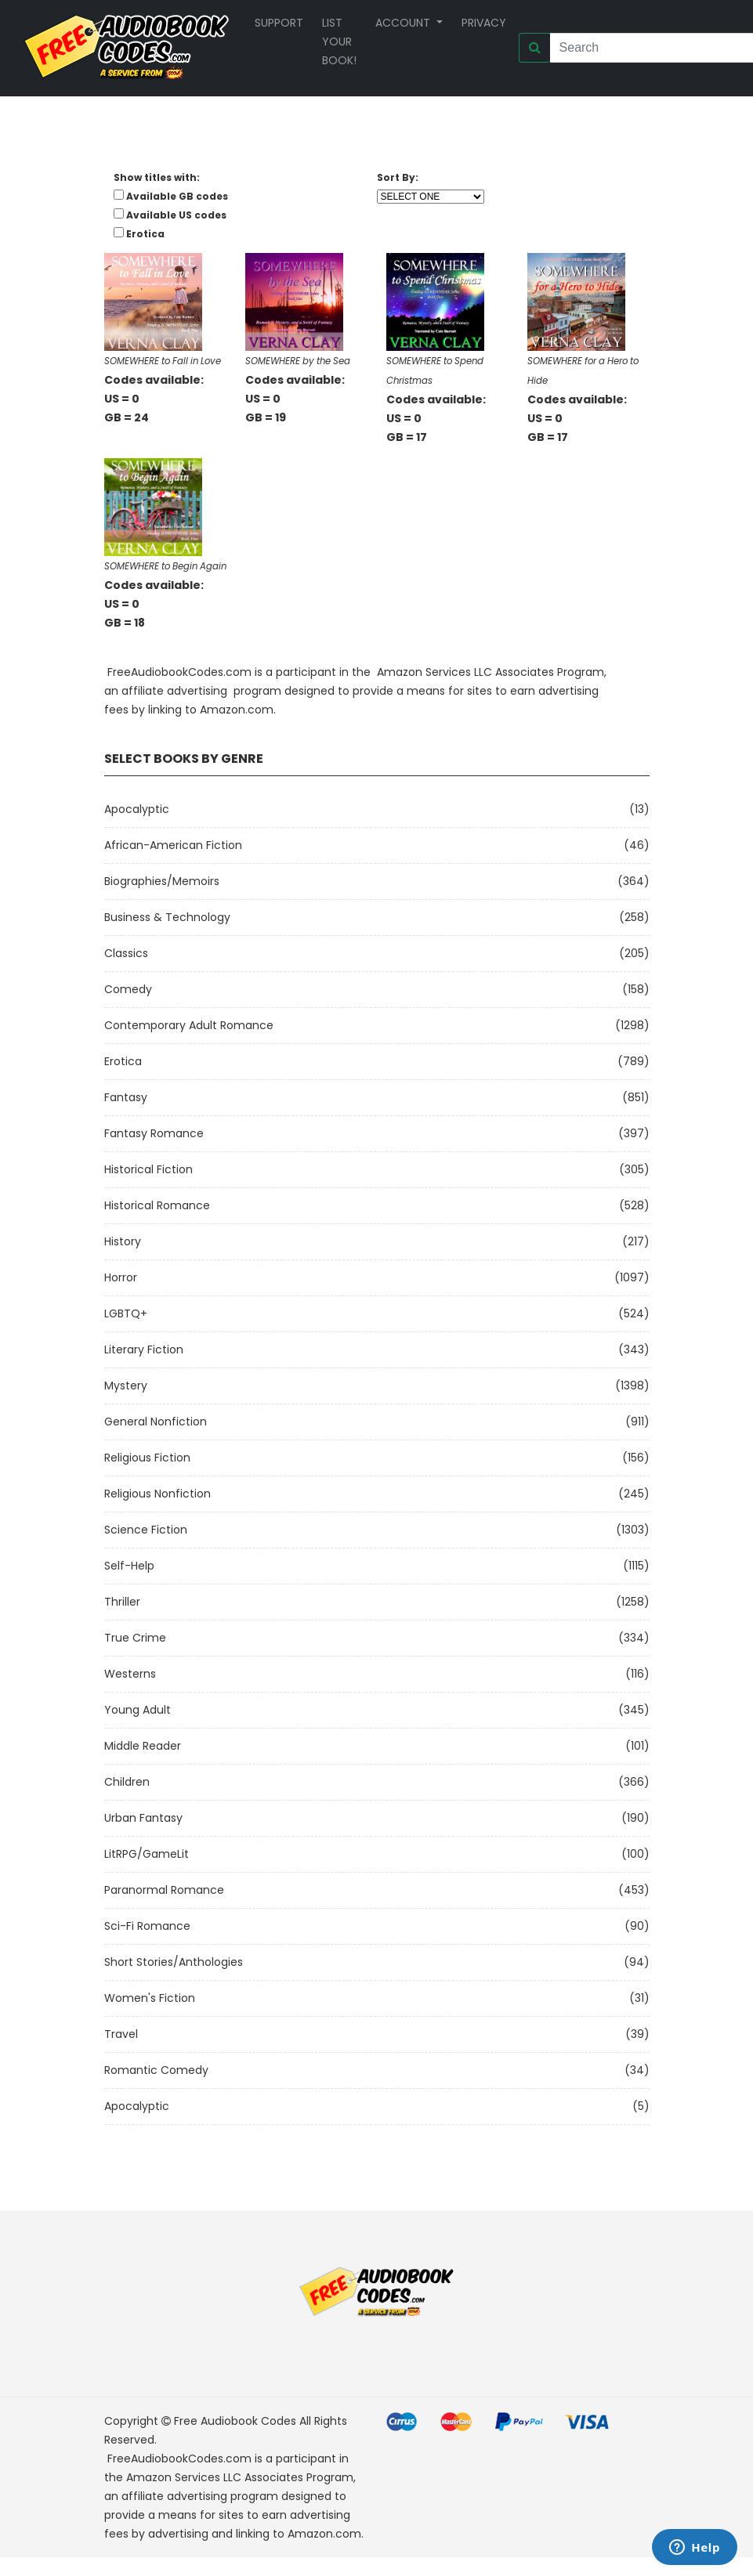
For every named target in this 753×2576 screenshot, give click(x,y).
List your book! (339, 41)
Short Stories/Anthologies (173, 1962)
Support (279, 23)
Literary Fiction (143, 1349)
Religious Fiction (147, 1457)
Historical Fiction (148, 1169)
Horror (120, 1277)
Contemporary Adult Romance (188, 1025)
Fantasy (125, 1097)
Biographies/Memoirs (161, 881)
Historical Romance (157, 1205)
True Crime (135, 1638)
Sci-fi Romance (147, 1926)
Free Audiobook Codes (235, 2421)
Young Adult (137, 1710)
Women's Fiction (149, 1998)
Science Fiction (145, 1529)
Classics (126, 953)
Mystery (125, 1385)
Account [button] (404, 23)
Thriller (122, 1602)
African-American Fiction (173, 845)
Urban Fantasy (143, 1818)
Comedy (128, 989)
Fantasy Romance (154, 1133)
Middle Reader (142, 1746)
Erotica (123, 1061)
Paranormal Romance (164, 1890)
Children (127, 1782)
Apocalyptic (136, 809)
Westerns (130, 1674)
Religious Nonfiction (157, 1493)
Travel (121, 2034)
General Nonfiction (155, 1421)
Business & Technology (167, 917)
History (122, 1241)
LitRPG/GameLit (146, 1854)
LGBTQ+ (125, 1313)
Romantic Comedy (156, 2070)
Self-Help (129, 1565)
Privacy (484, 23)
